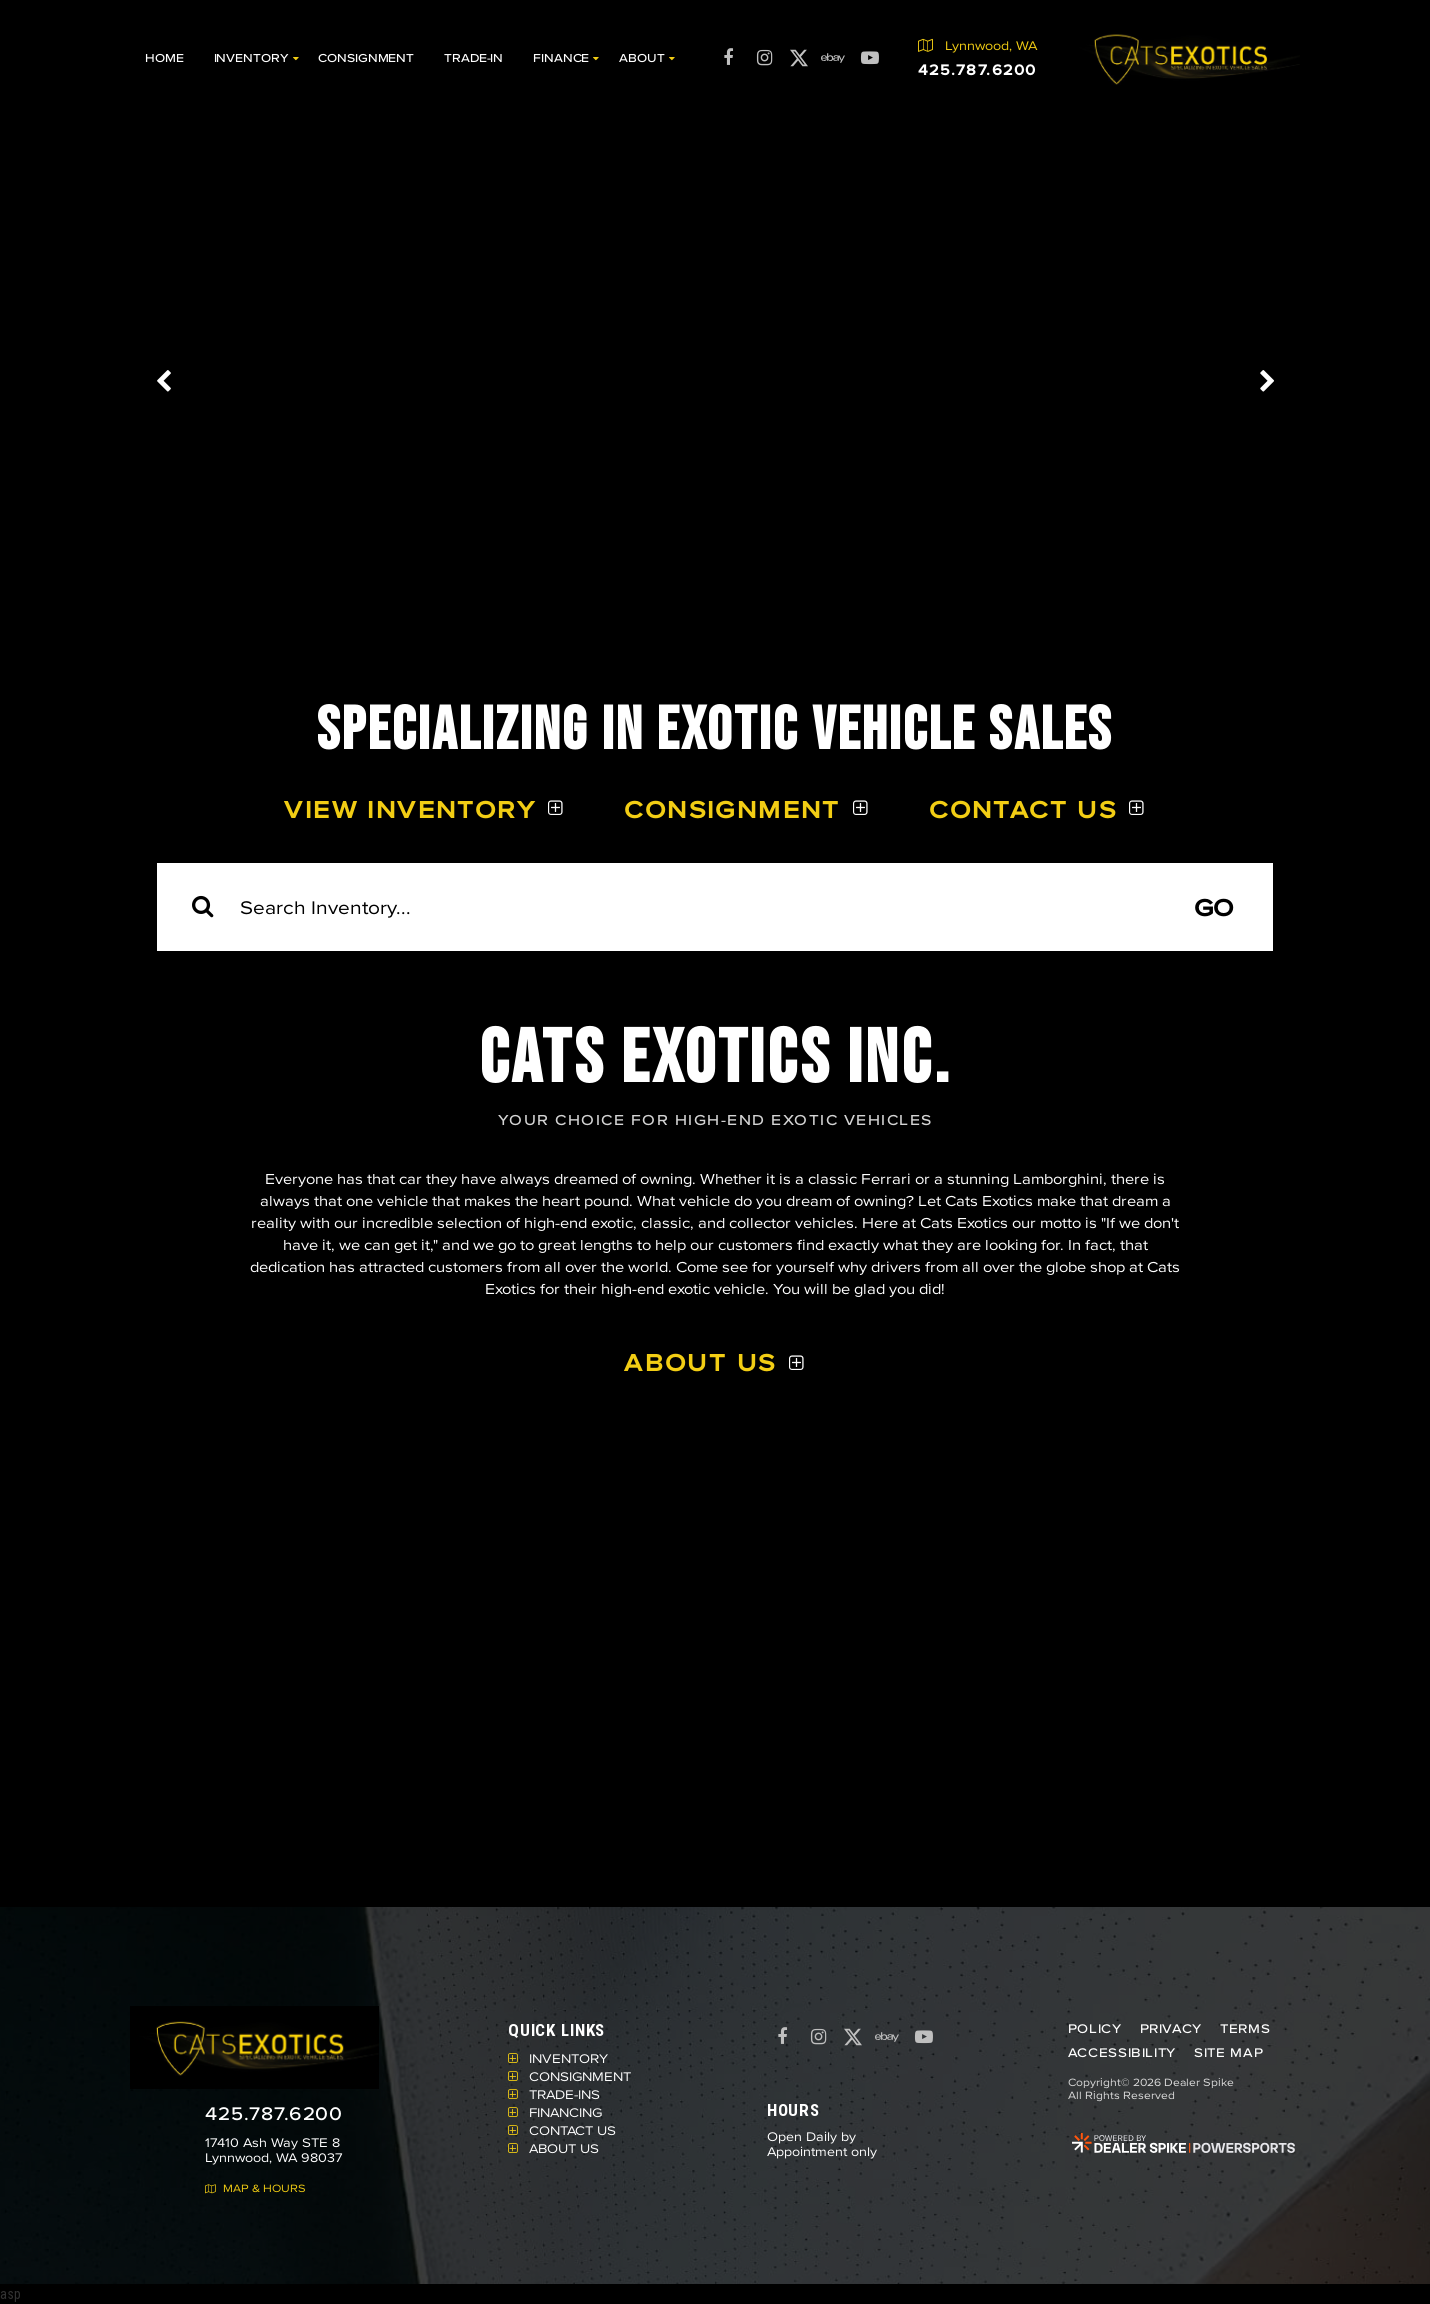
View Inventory (410, 809)
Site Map (1227, 2052)
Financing (565, 2112)
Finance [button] (561, 57)
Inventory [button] (251, 57)
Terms (1244, 2028)
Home (164, 57)
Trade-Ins (564, 2094)
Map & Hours (255, 2188)
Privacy (1170, 2028)
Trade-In (473, 57)
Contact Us (1023, 809)
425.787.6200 (274, 2113)
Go (1213, 907)
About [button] (641, 57)
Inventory (568, 2058)
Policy (1094, 2028)
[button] (165, 381)
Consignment (366, 57)
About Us (700, 1362)
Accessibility (1121, 2052)
